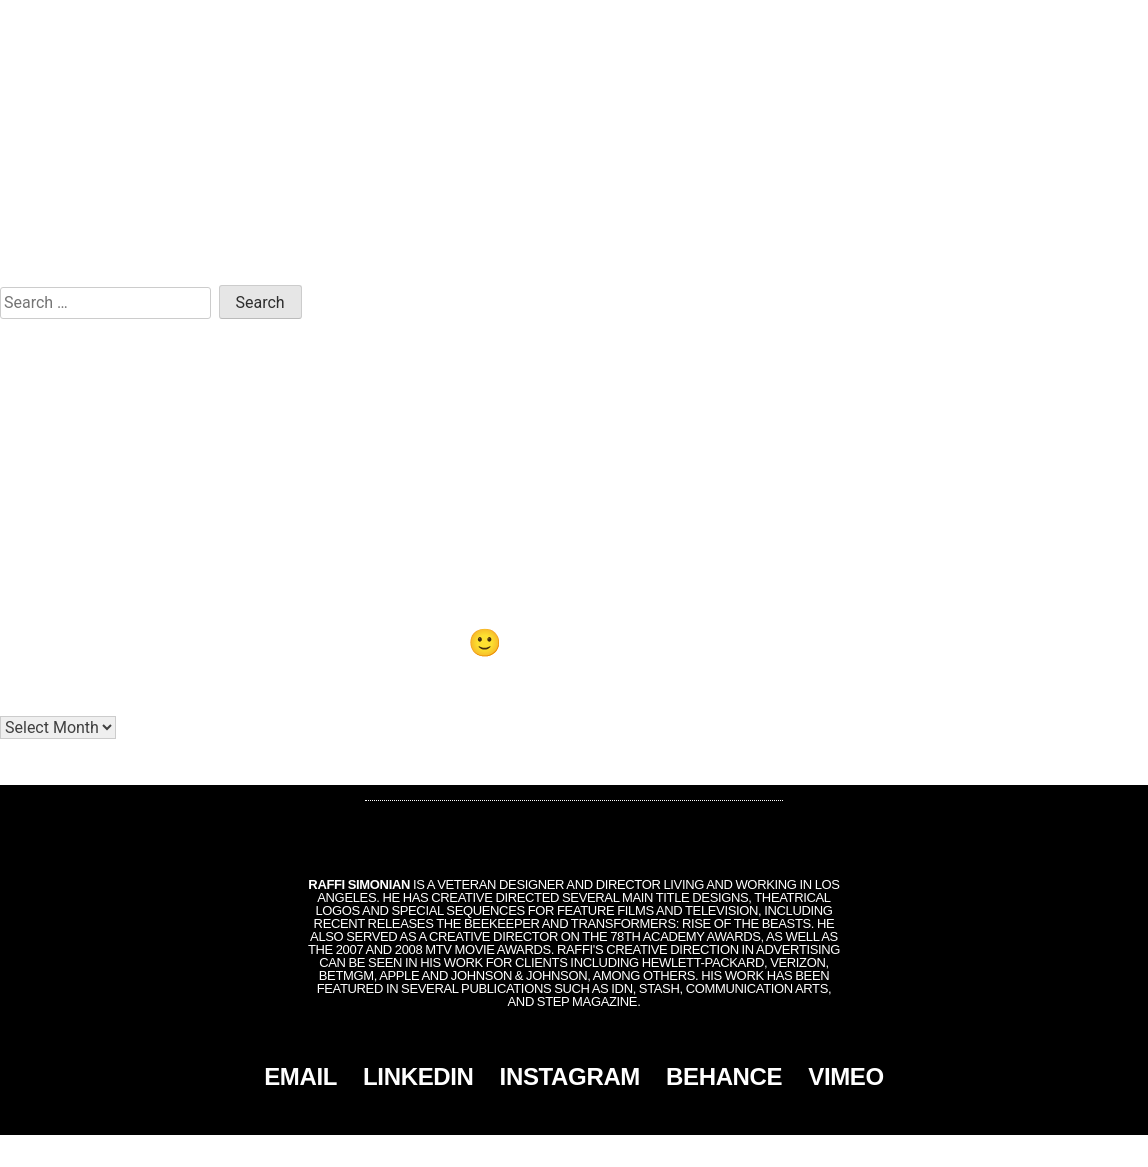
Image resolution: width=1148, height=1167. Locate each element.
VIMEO (846, 1076)
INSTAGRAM (570, 1076)
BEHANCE (724, 1076)
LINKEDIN (418, 1076)
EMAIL (300, 1076)
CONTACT (1047, 22)
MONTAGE (958, 22)
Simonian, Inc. (541, 1151)
